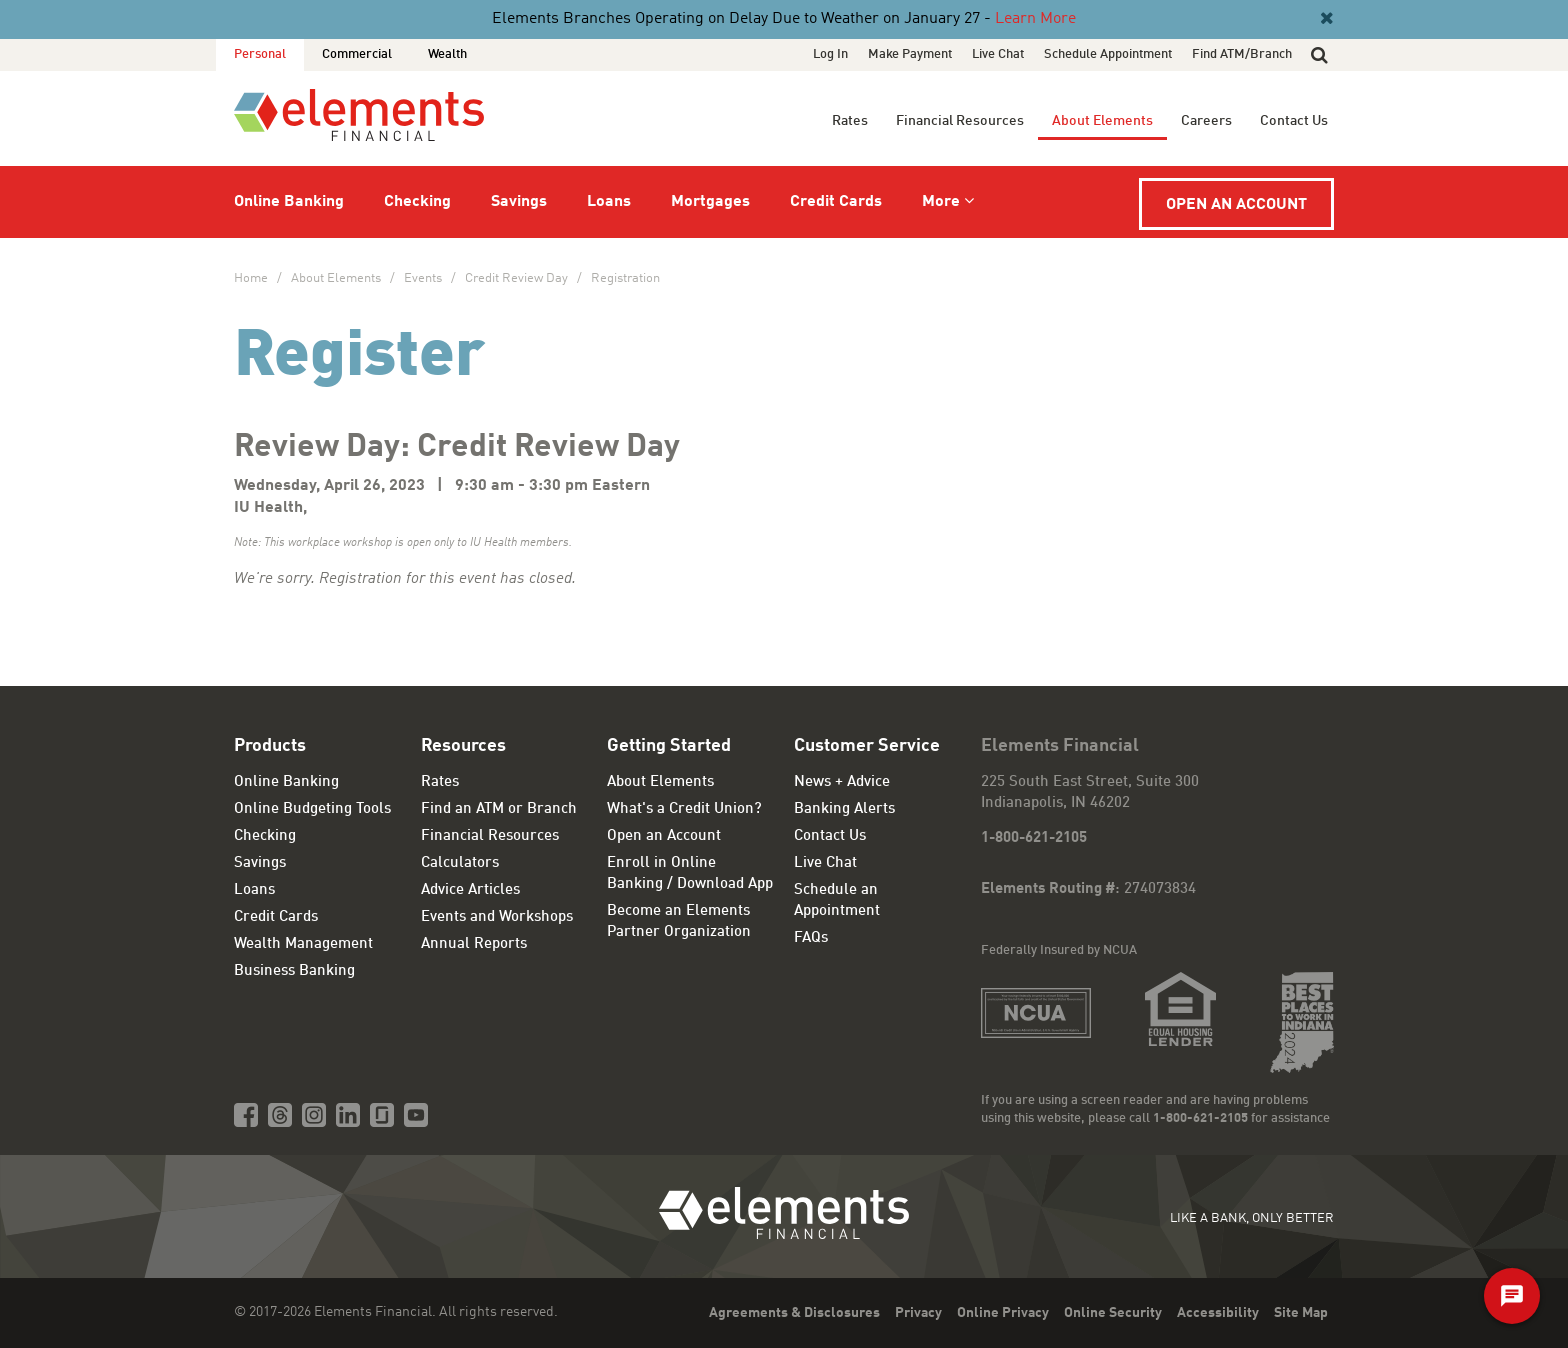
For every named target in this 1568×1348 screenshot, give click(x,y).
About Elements (1102, 121)
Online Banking (289, 202)
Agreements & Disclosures (794, 1313)
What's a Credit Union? (684, 809)
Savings (519, 202)
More (941, 202)
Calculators (460, 863)
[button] (1319, 55)
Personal (260, 54)
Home (251, 278)
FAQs (811, 938)
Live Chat (998, 54)
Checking (417, 202)
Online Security (1113, 1313)
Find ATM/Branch (1242, 54)
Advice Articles (470, 890)
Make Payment (910, 54)
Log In (830, 54)
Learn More (1035, 19)
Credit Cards (836, 202)
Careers (1206, 121)
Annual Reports (474, 944)
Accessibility (1218, 1313)
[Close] (1325, 19)
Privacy (918, 1313)
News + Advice (842, 782)
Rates (850, 121)
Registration (625, 278)
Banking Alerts (844, 809)
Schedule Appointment (1108, 54)
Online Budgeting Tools (312, 809)
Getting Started (669, 746)
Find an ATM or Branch (499, 809)
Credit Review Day (516, 278)
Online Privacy (1003, 1313)
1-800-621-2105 (1034, 838)
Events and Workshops (497, 917)
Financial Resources (960, 121)
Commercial (357, 54)
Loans (609, 202)
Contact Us (1294, 121)
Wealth (447, 54)
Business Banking (294, 971)
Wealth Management (303, 944)
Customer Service (867, 746)
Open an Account (1236, 205)
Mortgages (710, 202)
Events (423, 278)
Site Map (1301, 1313)
